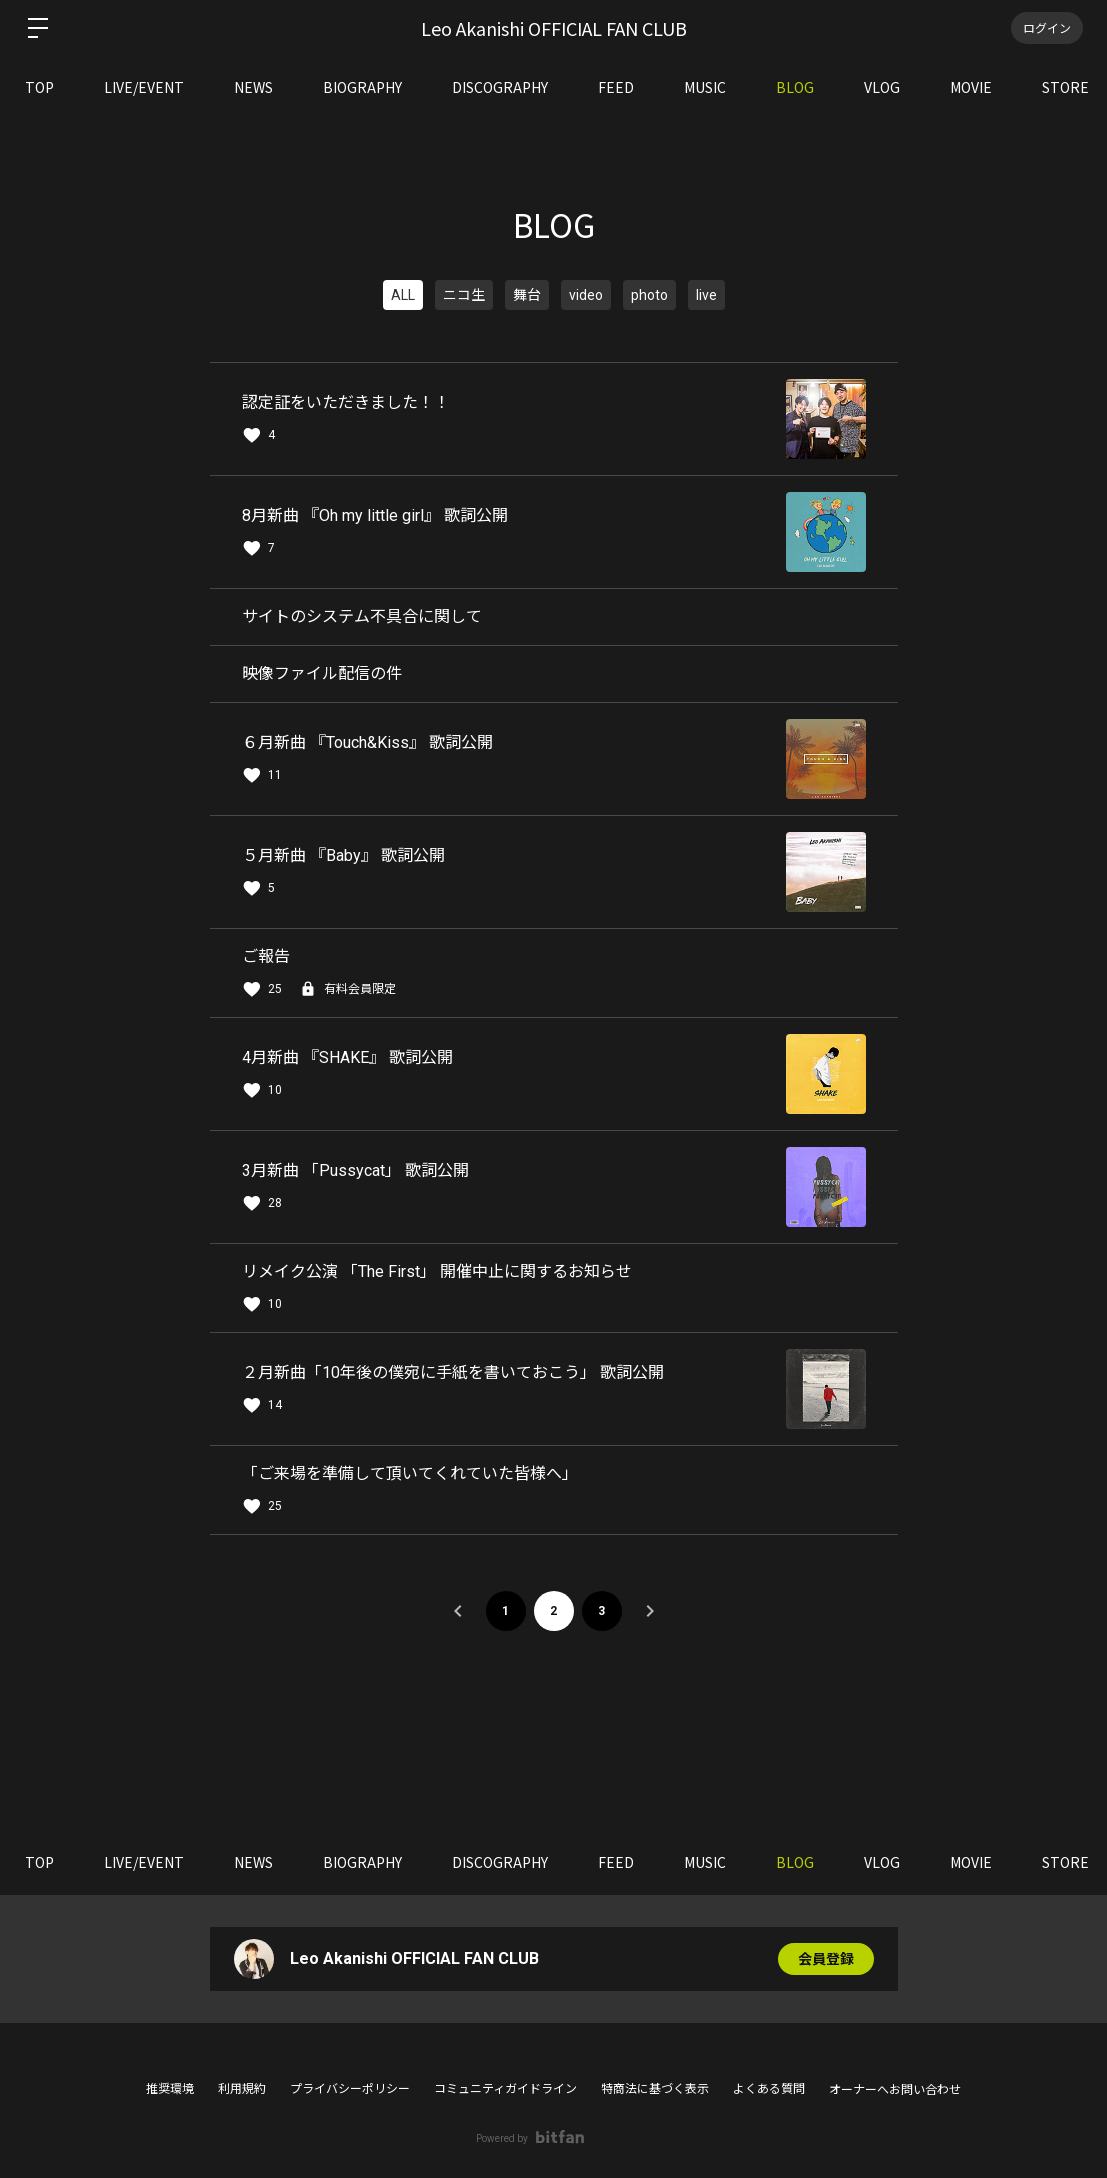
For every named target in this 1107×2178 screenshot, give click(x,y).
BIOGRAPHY (362, 87)
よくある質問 (769, 2089)
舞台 (527, 295)
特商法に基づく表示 (655, 2089)
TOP (39, 87)
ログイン (1047, 27)
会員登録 (826, 1959)
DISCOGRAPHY (500, 87)
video (586, 295)
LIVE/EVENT (144, 87)
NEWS (253, 87)
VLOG (882, 87)
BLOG (795, 87)
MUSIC (705, 87)
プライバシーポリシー (350, 2089)
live (706, 295)
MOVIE (971, 87)
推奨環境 (170, 2089)
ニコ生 (464, 295)
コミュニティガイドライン (505, 2089)
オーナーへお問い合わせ (895, 2090)
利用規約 (242, 2089)
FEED (616, 87)
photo (649, 295)
